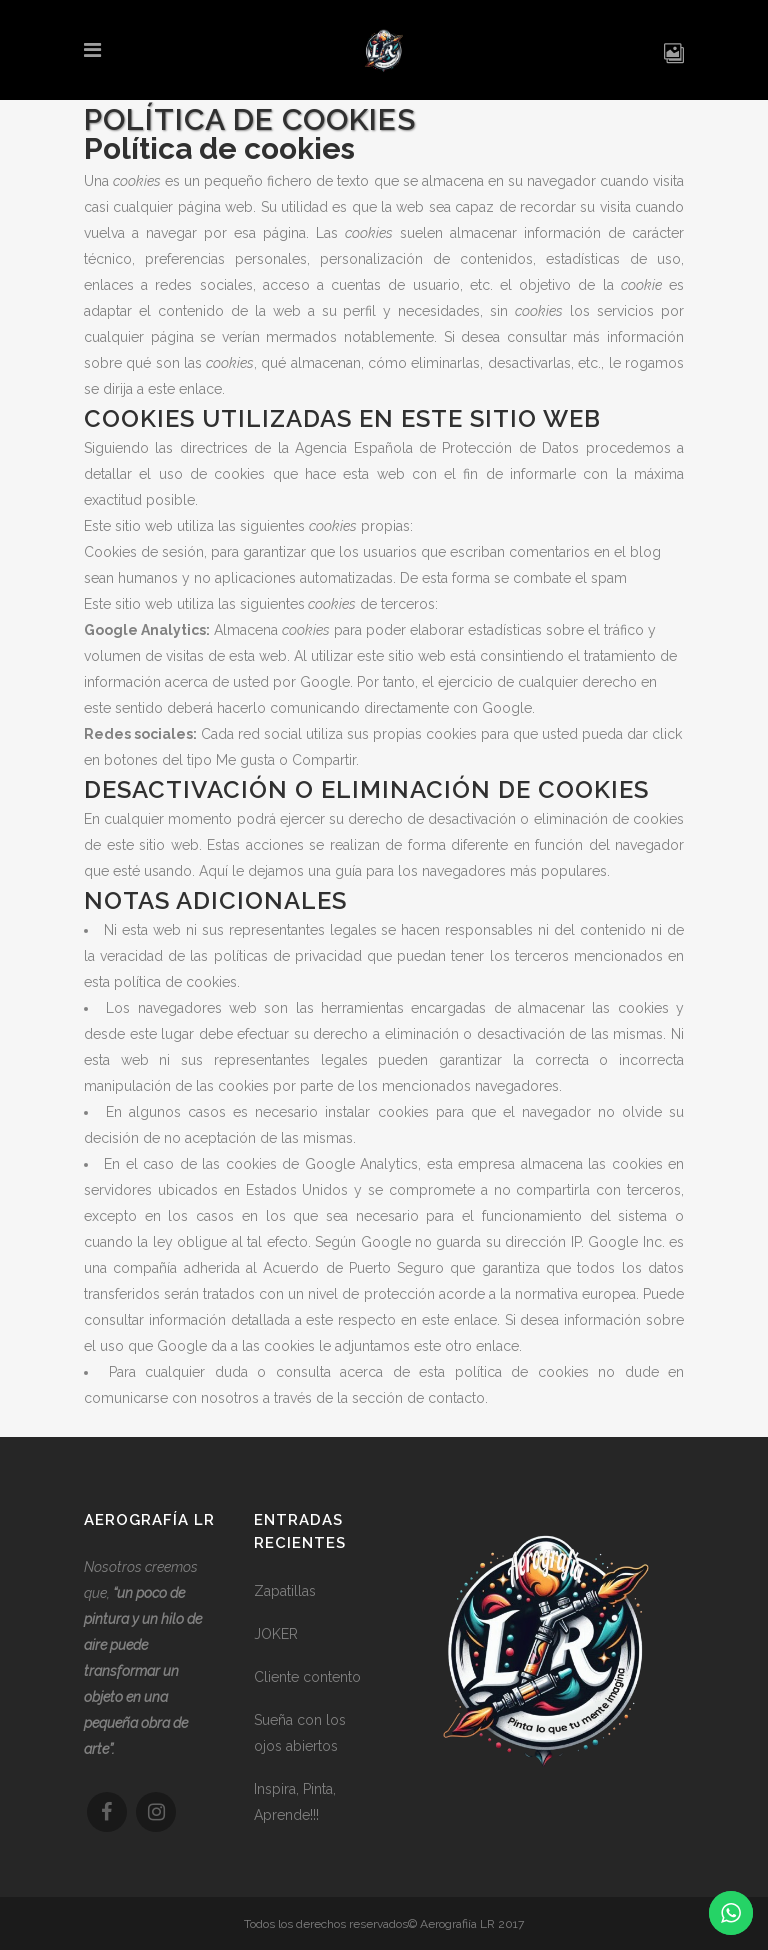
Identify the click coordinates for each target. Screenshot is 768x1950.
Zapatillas (285, 1591)
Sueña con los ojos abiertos (300, 1733)
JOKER (276, 1634)
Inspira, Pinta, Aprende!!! (295, 1802)
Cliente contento (307, 1677)
